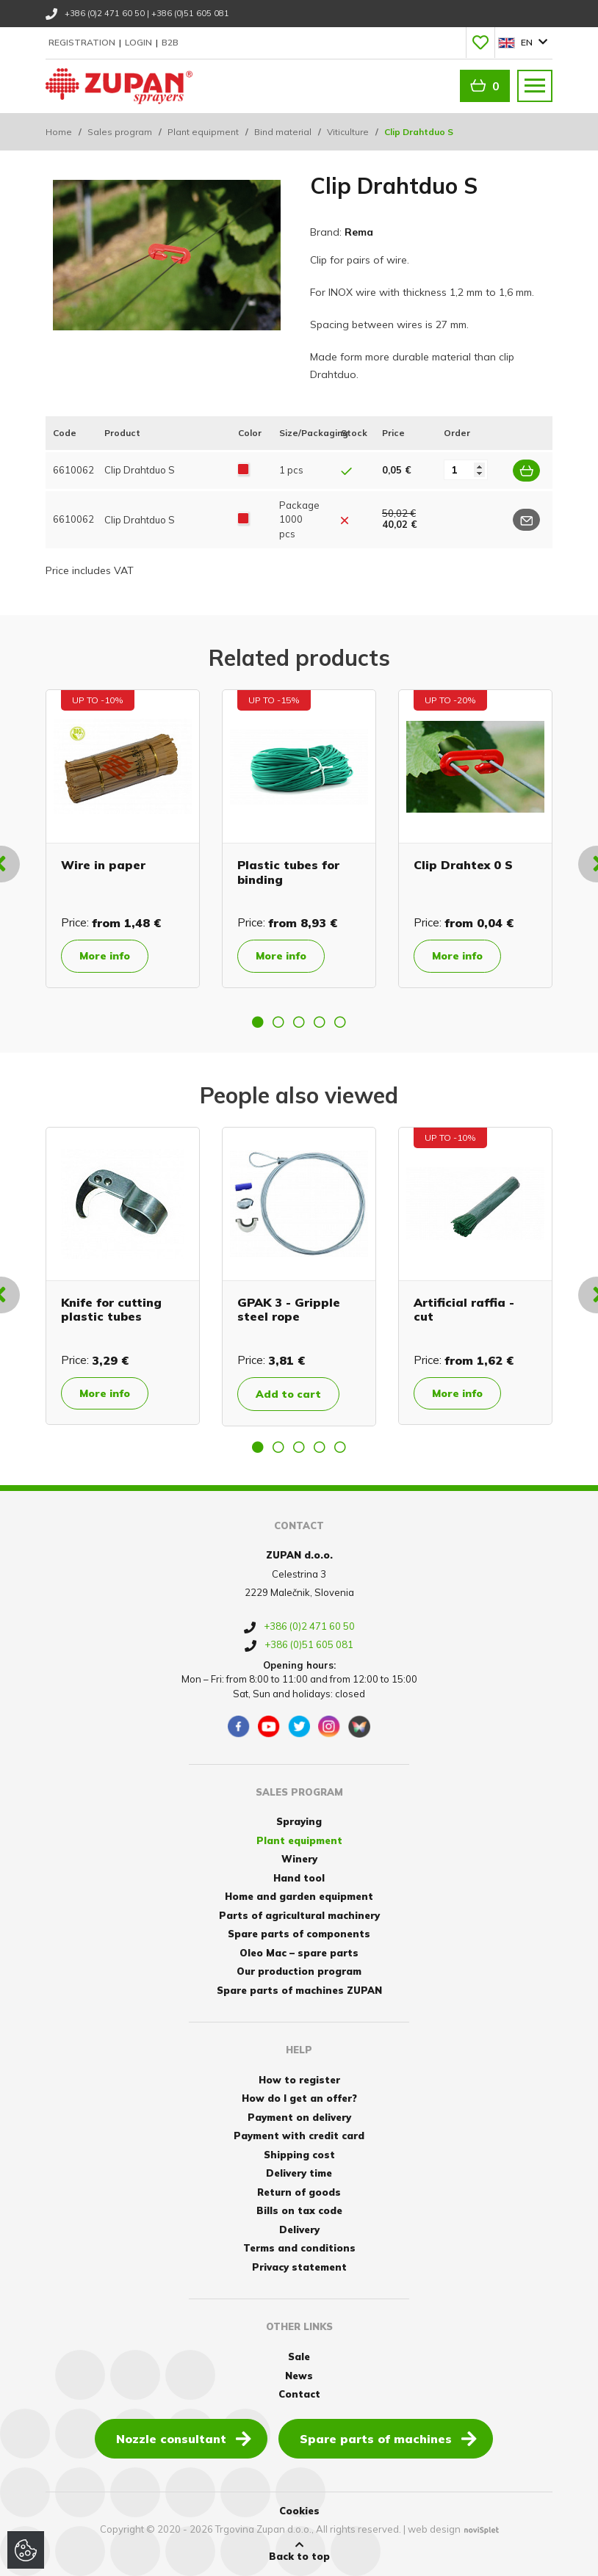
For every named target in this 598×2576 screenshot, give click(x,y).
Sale (299, 2356)
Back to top (299, 2551)
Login (139, 42)
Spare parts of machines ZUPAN (299, 1990)
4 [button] (319, 1022)
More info (104, 955)
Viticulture (348, 131)
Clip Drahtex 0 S (463, 864)
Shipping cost (299, 2154)
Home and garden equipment (299, 1896)
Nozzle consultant (183, 2438)
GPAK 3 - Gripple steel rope (288, 1309)
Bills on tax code (299, 2210)
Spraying (299, 1821)
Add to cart (288, 1394)
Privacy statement (299, 2267)
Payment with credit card (299, 2135)
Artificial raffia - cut (464, 1309)
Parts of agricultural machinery (299, 1915)
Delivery (299, 2229)
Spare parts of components (299, 1934)
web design (434, 2529)
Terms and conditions (299, 2248)
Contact (299, 2394)
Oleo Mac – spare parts (299, 1953)
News (299, 2375)
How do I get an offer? (299, 2098)
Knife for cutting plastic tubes (111, 1309)
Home (59, 131)
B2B (170, 42)
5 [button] (340, 1022)
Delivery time (299, 2173)
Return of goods (299, 2192)
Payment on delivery (299, 2117)
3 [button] (299, 1022)
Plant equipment (203, 131)
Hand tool (299, 1878)
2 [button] (278, 1022)
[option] (123, 838)
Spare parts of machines (388, 2438)
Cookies (299, 2511)
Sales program (119, 131)
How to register (299, 2080)
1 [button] (258, 1022)
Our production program (299, 1971)
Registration (83, 42)
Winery (299, 1859)
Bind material (282, 131)
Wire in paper (103, 864)
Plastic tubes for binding (288, 871)
